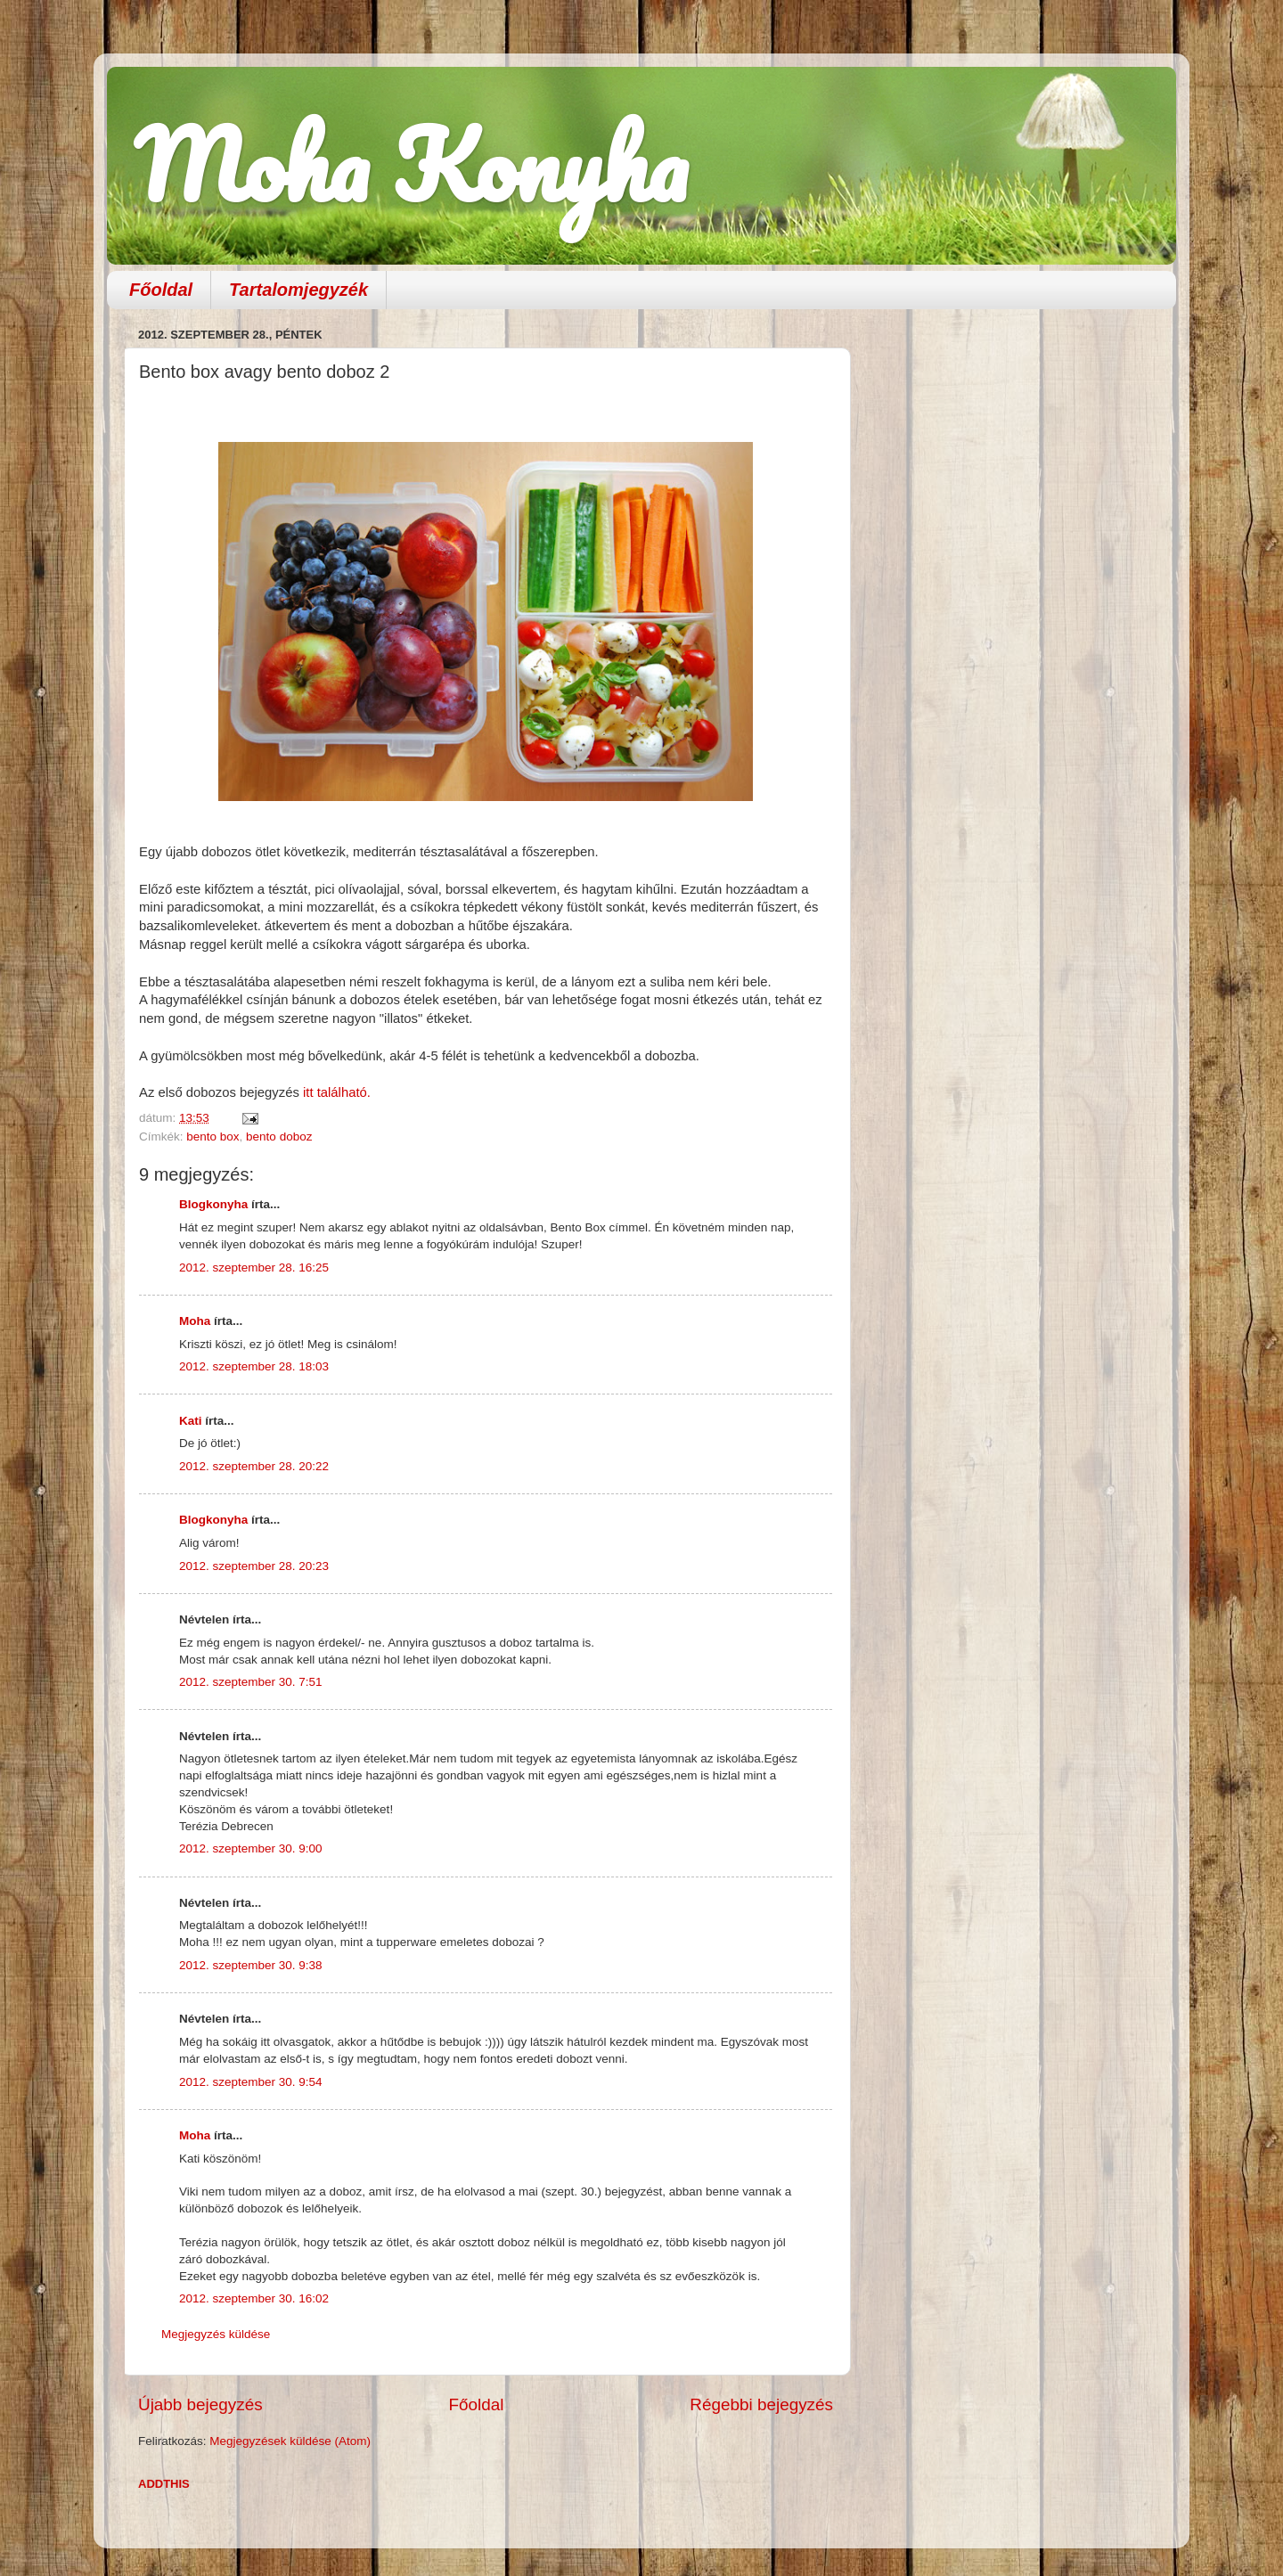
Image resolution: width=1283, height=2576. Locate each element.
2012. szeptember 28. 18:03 (254, 1366)
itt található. (335, 1092)
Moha (194, 1321)
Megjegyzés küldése (215, 2334)
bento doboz (279, 1136)
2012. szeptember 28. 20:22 (254, 1466)
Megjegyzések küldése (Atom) (290, 2441)
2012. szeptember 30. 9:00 (251, 1848)
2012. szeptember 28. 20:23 (254, 1566)
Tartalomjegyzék (298, 289)
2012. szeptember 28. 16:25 (254, 1267)
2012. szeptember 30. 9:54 (251, 2082)
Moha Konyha (411, 164)
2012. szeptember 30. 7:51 (251, 1682)
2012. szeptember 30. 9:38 (251, 1965)
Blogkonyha (213, 1204)
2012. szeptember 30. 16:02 (254, 2298)
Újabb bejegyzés (200, 2404)
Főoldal (160, 289)
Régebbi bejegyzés (761, 2404)
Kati (190, 1420)
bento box (212, 1136)
